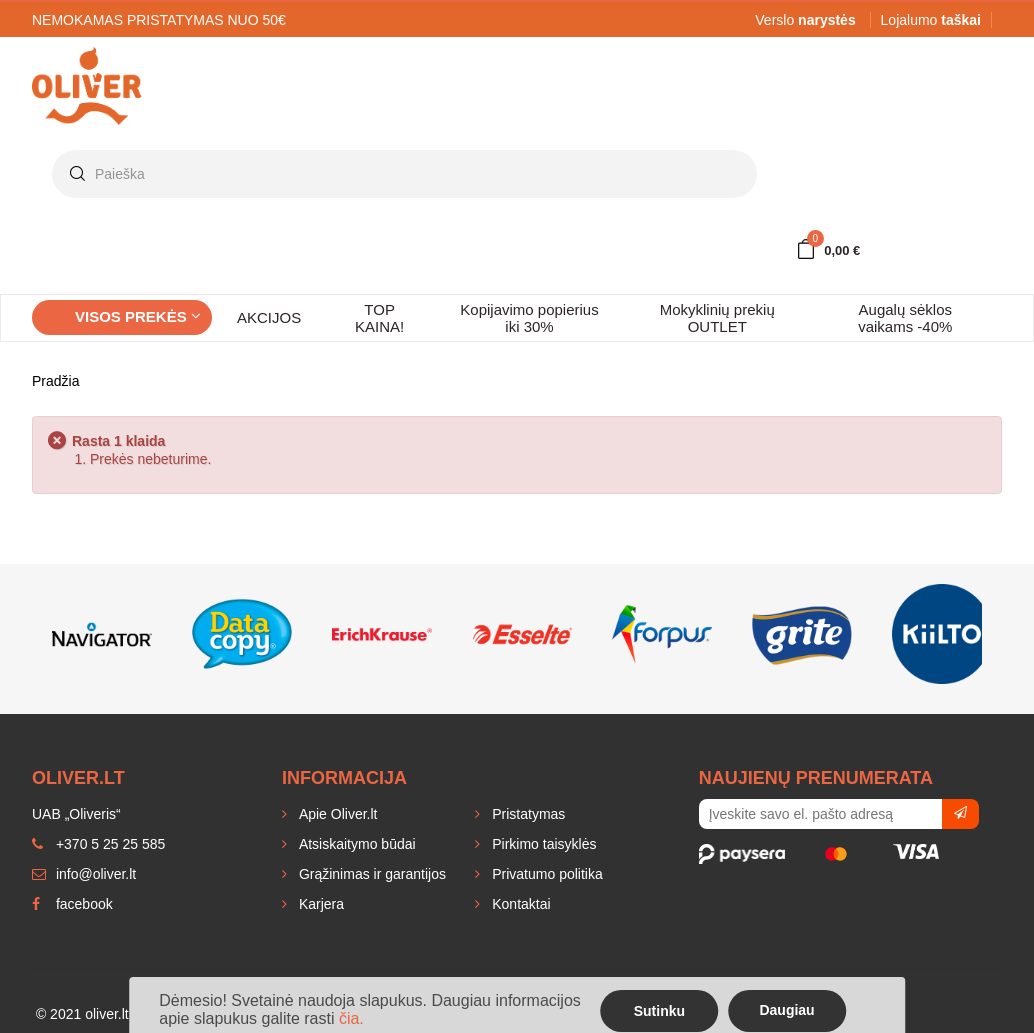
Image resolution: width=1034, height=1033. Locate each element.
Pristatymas (526, 814)
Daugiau (786, 1010)
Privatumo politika (545, 874)
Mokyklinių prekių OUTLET (717, 318)
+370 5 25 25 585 (98, 844)
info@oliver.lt (84, 874)
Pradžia (55, 381)
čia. (351, 1018)
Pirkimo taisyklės (542, 844)
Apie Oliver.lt (336, 814)
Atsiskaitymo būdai (355, 844)
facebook (72, 904)
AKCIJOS (269, 317)
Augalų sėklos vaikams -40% (905, 318)
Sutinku (659, 1011)
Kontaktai (519, 904)
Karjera (319, 904)
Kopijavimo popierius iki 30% (529, 318)
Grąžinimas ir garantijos (370, 874)
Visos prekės (138, 316)
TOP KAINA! (379, 318)
